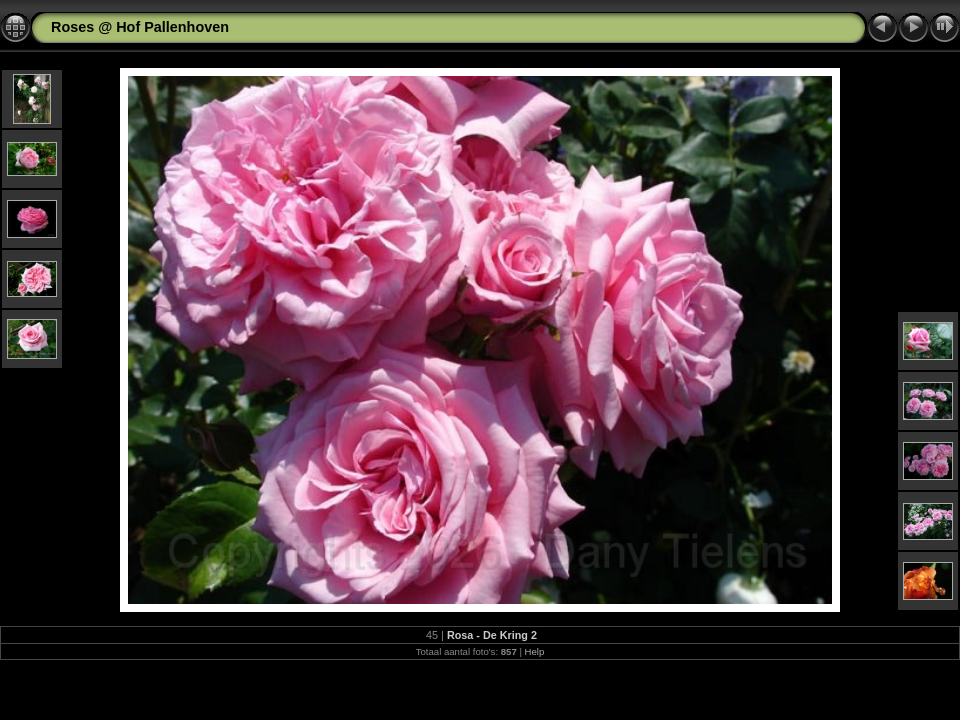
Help (535, 651)
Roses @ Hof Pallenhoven (140, 27)
